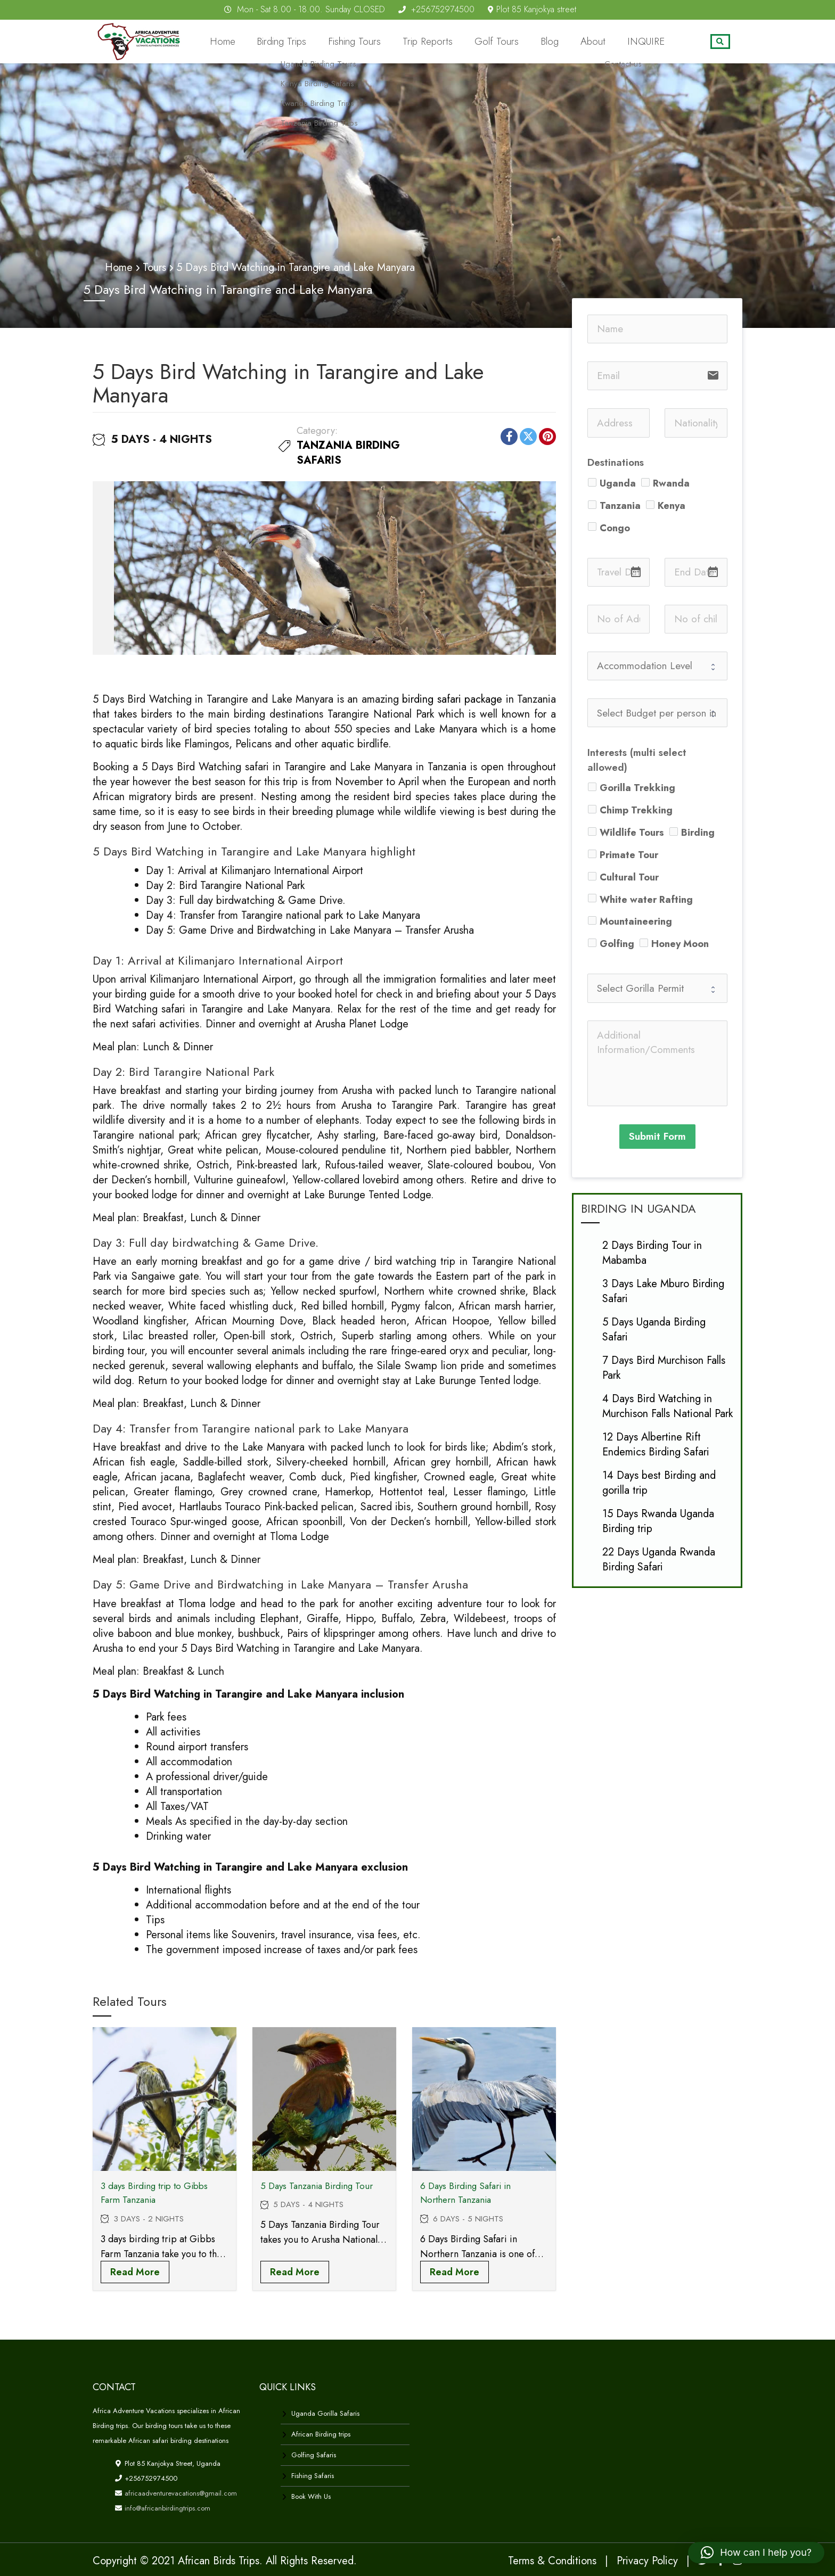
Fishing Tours (399, 41)
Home (284, 41)
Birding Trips (335, 41)
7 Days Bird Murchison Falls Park (663, 1367)
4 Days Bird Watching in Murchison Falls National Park (667, 1405)
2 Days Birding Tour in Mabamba (652, 1252)
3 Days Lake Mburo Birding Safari (663, 1290)
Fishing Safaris (312, 2475)
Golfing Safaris (313, 2454)
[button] (756, 2552)
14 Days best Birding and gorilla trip (659, 1482)
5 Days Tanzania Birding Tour (316, 2185)
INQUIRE (650, 41)
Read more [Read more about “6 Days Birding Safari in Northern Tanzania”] (454, 2271)
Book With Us (311, 2496)
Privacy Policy (647, 2560)
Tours (154, 267)
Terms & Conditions (552, 2560)
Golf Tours (523, 41)
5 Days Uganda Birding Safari (654, 1328)
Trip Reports (463, 41)
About (606, 41)
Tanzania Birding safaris (348, 452)
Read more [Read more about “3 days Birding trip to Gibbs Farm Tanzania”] (135, 2271)
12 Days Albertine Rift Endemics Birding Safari (655, 1443)
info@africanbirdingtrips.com (166, 2508)
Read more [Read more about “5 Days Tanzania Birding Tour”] (295, 2271)
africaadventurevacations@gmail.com (179, 2493)
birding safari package (451, 698)
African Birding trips (320, 2434)
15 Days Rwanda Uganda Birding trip (658, 1520)
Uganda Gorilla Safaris (325, 2413)
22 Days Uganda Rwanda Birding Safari (658, 1558)
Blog (569, 41)
